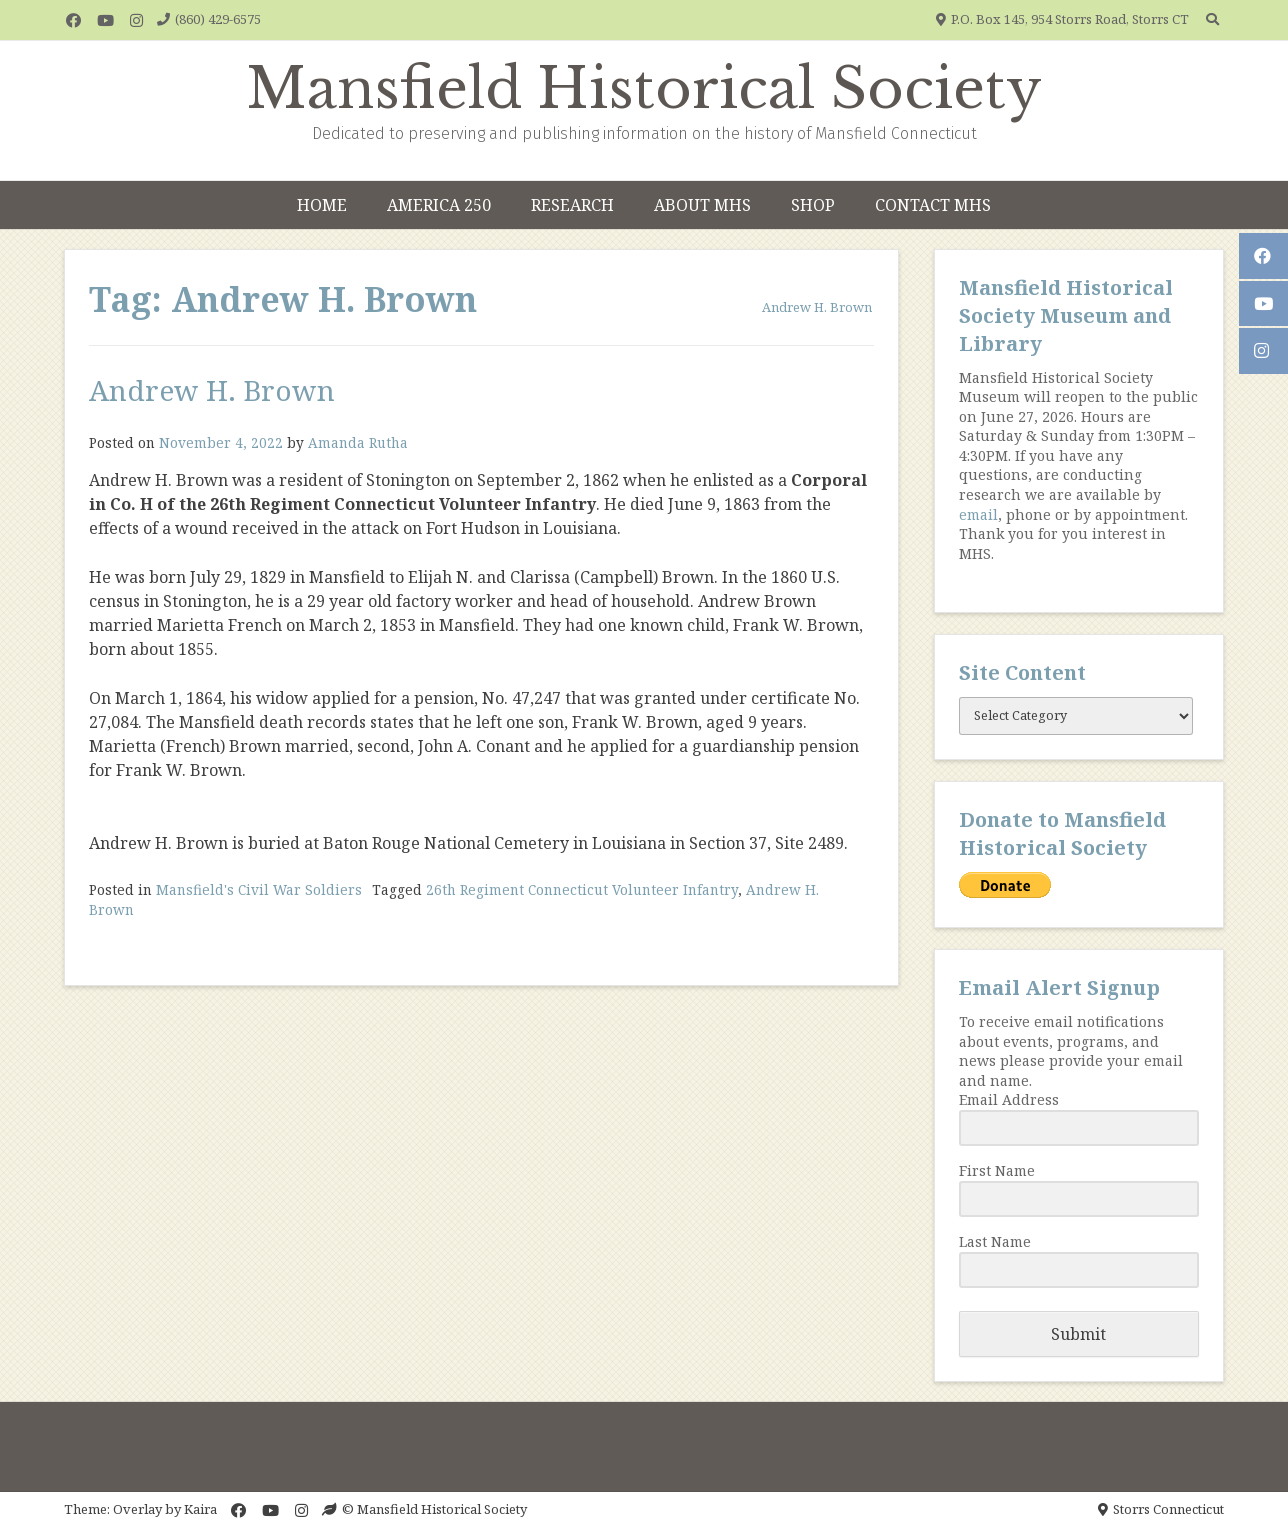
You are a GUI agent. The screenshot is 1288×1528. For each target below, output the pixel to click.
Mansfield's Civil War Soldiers (259, 889)
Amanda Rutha (358, 442)
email (978, 514)
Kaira (200, 1509)
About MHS (702, 205)
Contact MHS (933, 205)
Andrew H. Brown (212, 390)
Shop (813, 205)
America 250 (439, 205)
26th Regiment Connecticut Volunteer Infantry (582, 889)
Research (572, 205)
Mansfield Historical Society (644, 89)
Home (322, 205)
